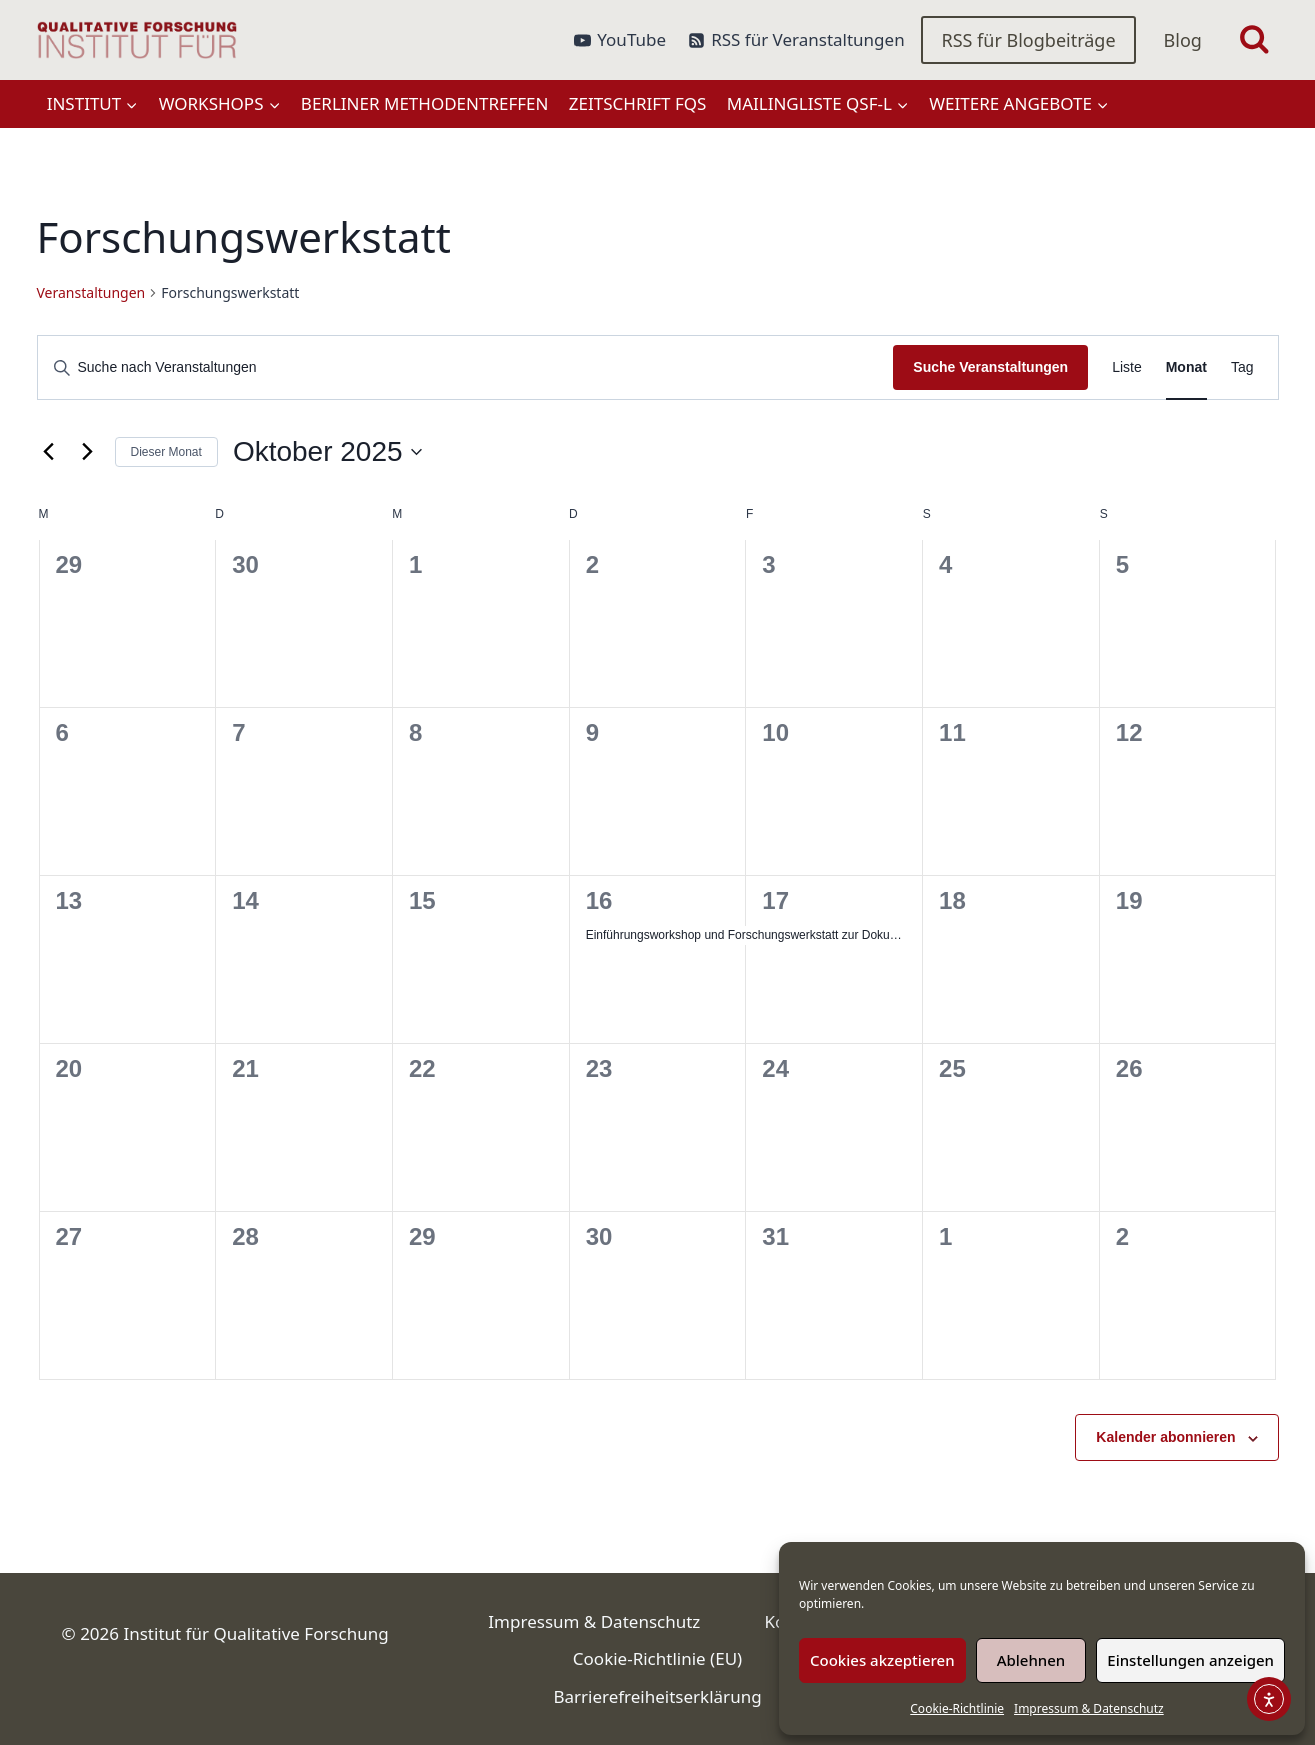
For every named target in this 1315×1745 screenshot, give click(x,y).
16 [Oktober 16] (599, 900)
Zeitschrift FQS (638, 103)
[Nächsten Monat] (88, 452)
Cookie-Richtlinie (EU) (657, 1658)
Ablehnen (1031, 1660)
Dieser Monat (166, 452)
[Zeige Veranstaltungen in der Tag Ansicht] (1242, 367)
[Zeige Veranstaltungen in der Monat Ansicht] (1186, 367)
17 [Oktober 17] (775, 900)
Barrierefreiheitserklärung (657, 1696)
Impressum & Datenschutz (1089, 1708)
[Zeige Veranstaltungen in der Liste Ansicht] (1127, 367)
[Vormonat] (49, 452)
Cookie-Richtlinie (957, 1708)
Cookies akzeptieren (882, 1660)
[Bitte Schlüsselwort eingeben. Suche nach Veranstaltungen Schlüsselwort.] (466, 367)
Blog (1183, 40)
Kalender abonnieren (1165, 1437)
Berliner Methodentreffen (425, 103)
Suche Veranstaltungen (990, 367)
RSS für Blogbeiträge (1028, 40)
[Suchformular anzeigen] (1254, 40)
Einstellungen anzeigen (1190, 1660)
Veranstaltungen (91, 292)
